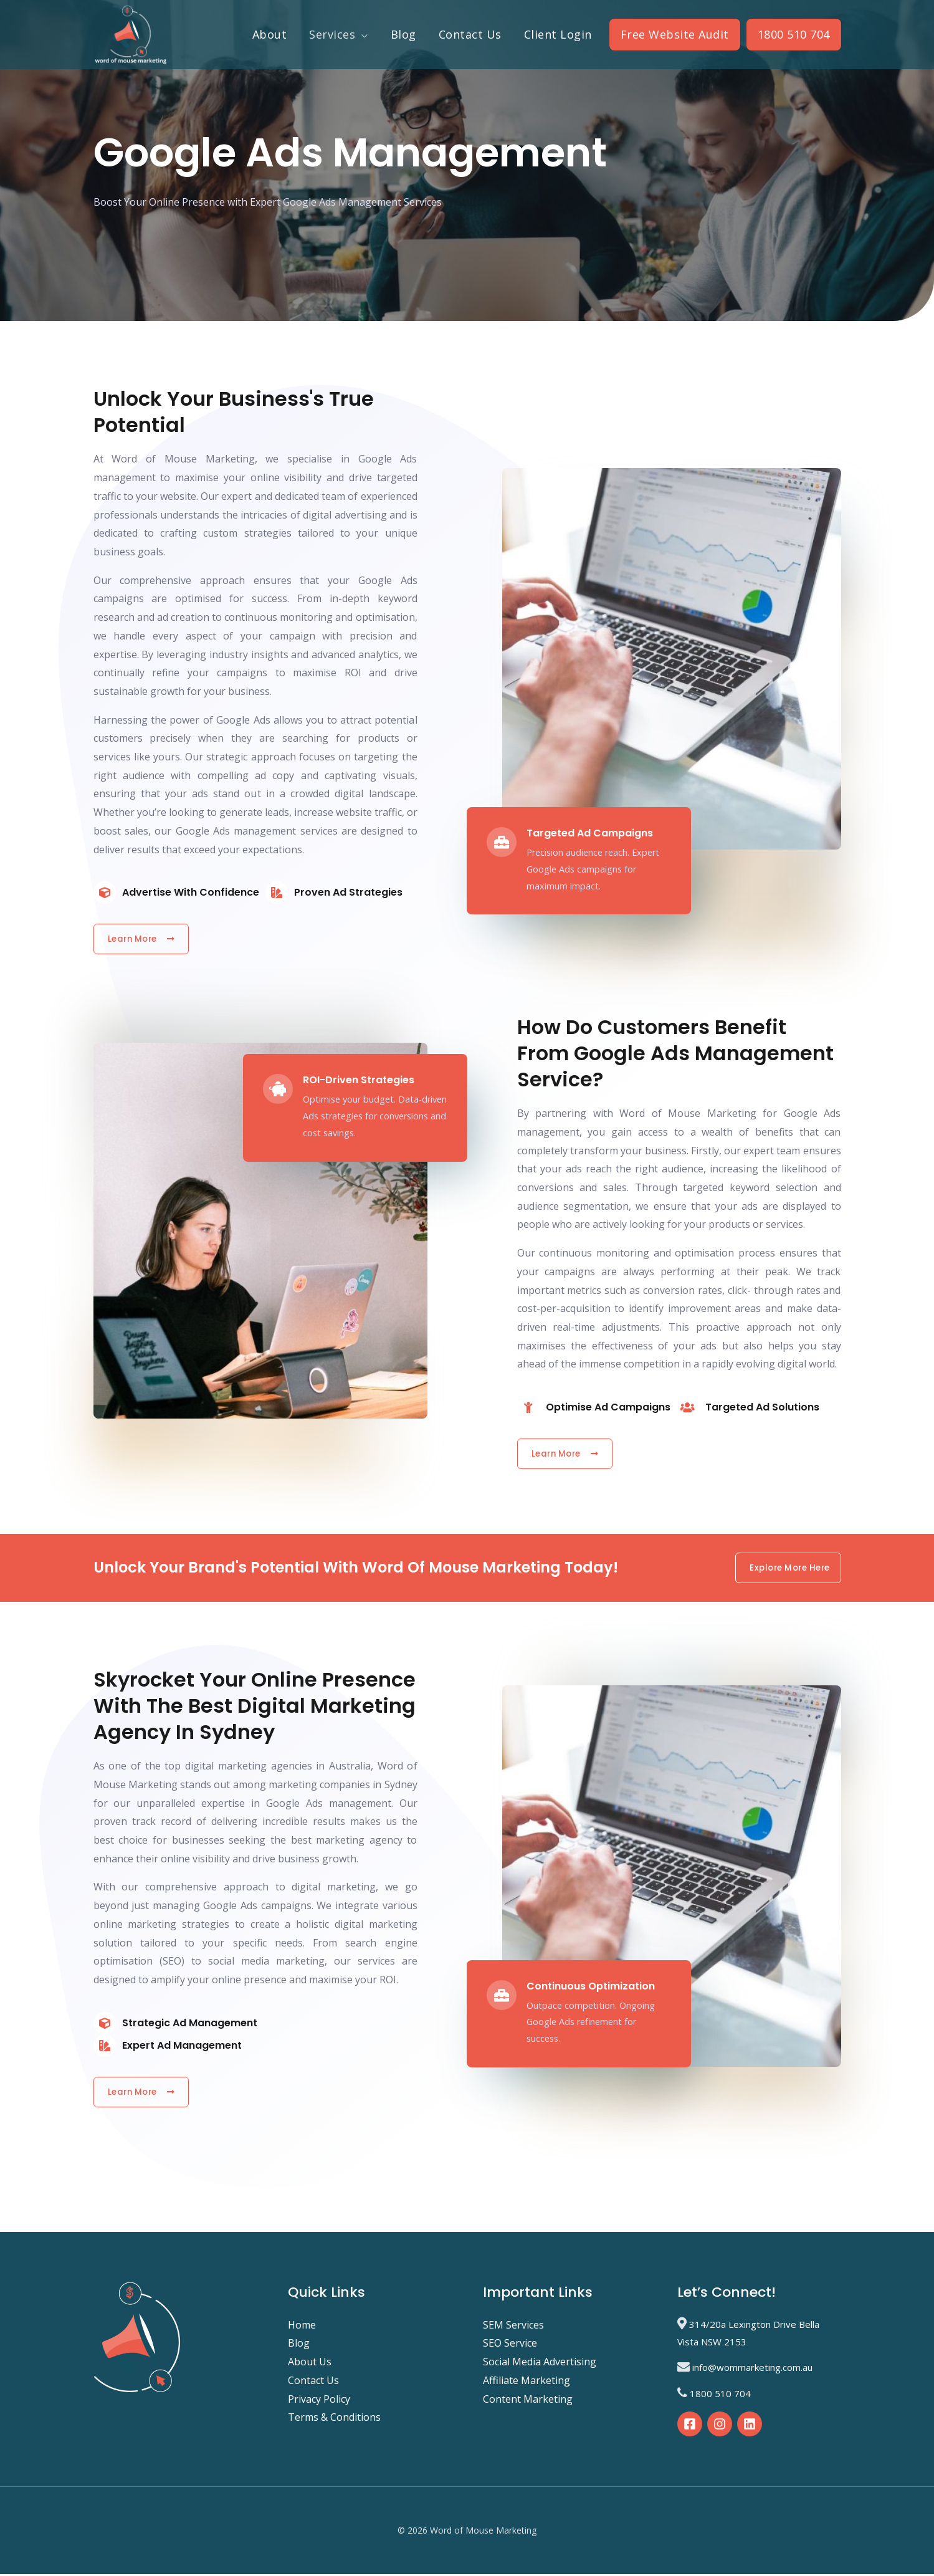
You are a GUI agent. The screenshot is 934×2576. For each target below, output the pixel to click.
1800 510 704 (794, 34)
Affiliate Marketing (526, 2382)
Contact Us (470, 34)
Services (332, 34)
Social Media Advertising (539, 2364)
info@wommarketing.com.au (752, 2369)
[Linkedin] (749, 2425)
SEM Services (513, 2327)
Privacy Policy (319, 2401)
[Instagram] (719, 2425)
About (269, 34)
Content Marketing (528, 2401)
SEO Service (510, 2345)
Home (302, 2327)
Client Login (558, 34)
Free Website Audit (675, 34)
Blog (403, 34)
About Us (309, 2364)
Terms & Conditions (334, 2419)
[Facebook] (689, 2425)
